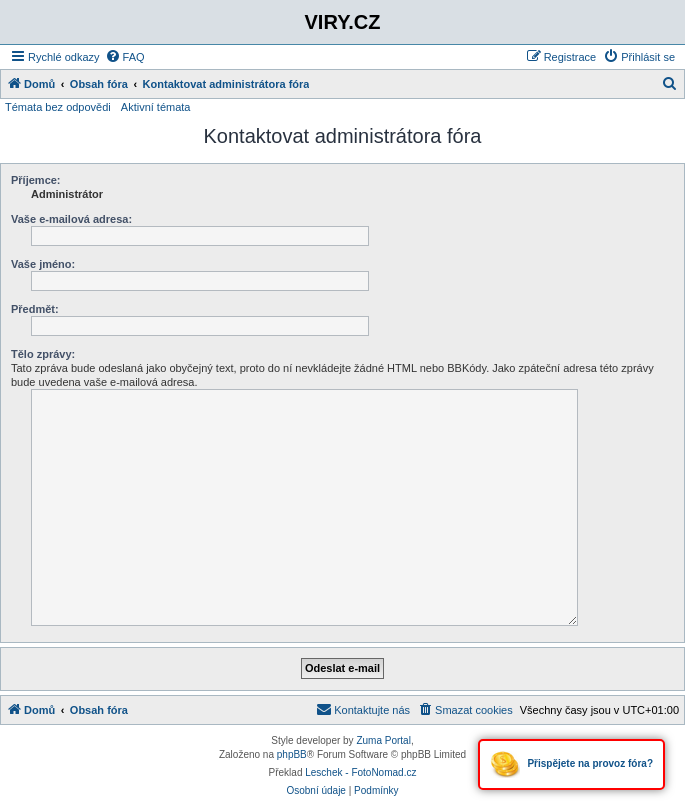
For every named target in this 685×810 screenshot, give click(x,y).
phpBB (292, 754)
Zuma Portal (383, 740)
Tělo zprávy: (43, 354)
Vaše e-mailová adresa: (71, 219)
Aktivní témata (156, 107)
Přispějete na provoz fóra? (571, 764)
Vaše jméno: (43, 264)
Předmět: (35, 309)
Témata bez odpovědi (58, 107)
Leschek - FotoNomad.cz (360, 772)
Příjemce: (36, 180)
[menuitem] (125, 57)
